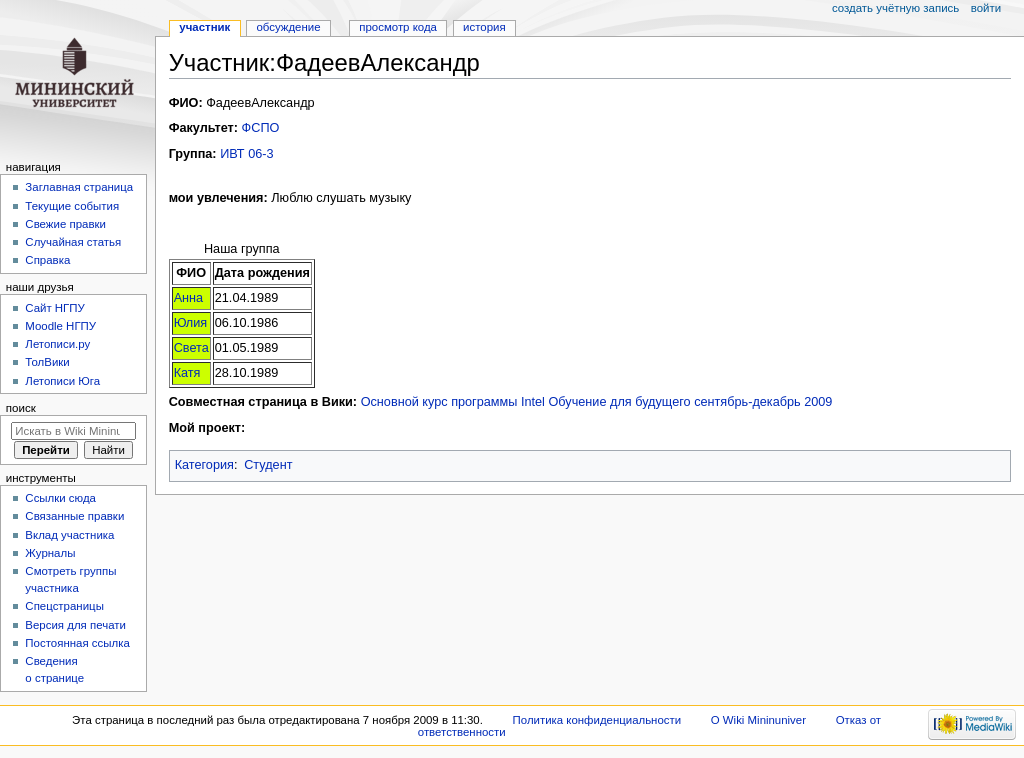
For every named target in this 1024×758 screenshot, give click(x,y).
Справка (47, 260)
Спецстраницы (64, 606)
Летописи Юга (62, 381)
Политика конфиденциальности (597, 720)
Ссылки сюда (60, 498)
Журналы (50, 553)
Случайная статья (73, 242)
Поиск (21, 408)
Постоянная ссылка (77, 643)
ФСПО (261, 128)
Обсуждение (288, 27)
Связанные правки (74, 516)
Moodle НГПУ (60, 326)
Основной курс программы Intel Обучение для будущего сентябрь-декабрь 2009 (597, 402)
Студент (268, 465)
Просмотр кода (398, 27)
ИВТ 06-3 (246, 154)
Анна (189, 298)
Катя (187, 373)
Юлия (191, 323)
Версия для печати (75, 625)
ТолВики (47, 362)
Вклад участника (69, 535)
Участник (204, 27)
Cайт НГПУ (54, 308)
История (484, 27)
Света (191, 348)
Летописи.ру (57, 344)
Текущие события (72, 206)
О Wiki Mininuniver (758, 720)
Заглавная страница (79, 187)
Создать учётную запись (895, 8)
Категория (204, 465)
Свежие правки (65, 224)
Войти (986, 8)
